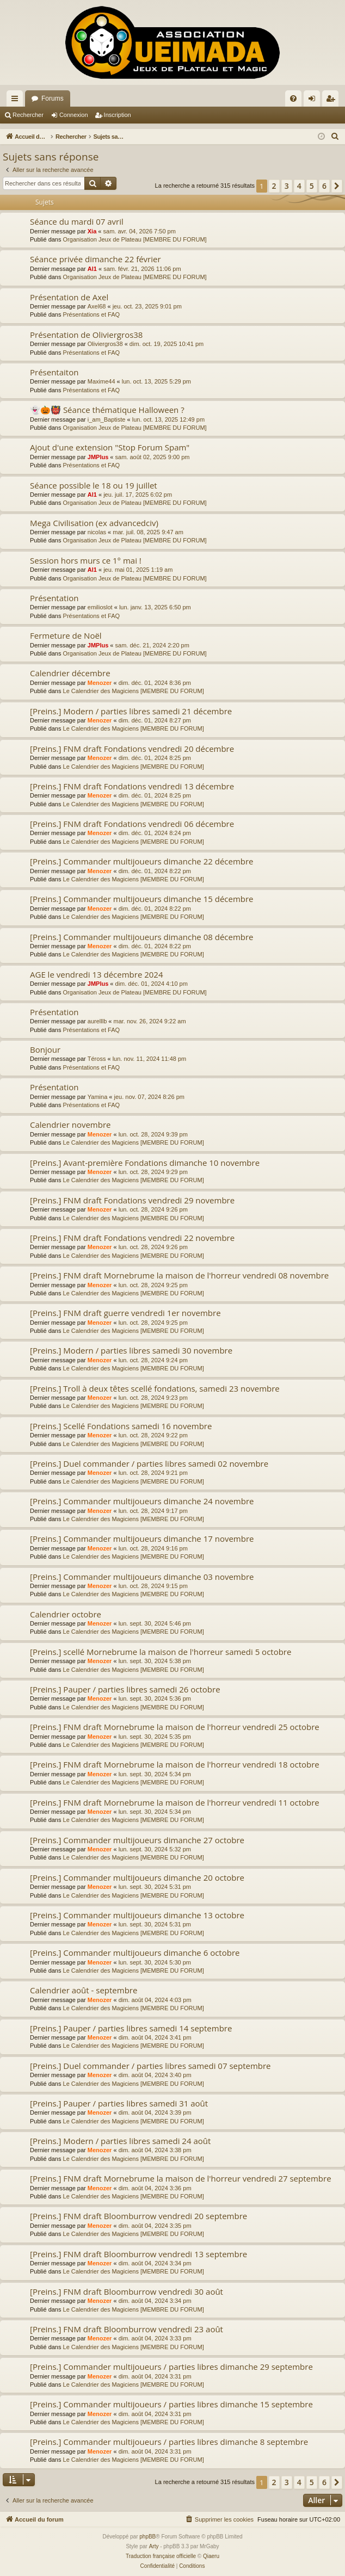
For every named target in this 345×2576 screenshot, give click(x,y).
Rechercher (28, 115)
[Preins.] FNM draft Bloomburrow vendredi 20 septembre (138, 2215)
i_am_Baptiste (107, 419)
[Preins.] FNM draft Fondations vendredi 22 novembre (132, 1237)
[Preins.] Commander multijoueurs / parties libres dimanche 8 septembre (169, 2441)
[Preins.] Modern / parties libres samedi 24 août (120, 2140)
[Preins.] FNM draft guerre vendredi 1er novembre (125, 1312)
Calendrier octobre (65, 1614)
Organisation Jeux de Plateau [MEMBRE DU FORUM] (135, 239)
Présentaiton (54, 372)
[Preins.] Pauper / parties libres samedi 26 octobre (125, 1689)
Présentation (54, 597)
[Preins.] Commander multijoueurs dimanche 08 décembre (142, 936)
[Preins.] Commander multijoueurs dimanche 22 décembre (142, 861)
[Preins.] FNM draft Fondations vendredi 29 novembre (132, 1200)
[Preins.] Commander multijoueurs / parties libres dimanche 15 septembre (171, 2404)
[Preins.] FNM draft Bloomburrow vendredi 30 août (126, 2291)
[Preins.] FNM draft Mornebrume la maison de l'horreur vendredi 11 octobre (174, 1802)
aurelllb (97, 1021)
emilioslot (100, 607)
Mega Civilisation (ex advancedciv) (94, 522)
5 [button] (312, 186)
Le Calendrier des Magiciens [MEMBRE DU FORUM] (133, 691)
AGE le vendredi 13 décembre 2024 (96, 974)
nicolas (97, 532)
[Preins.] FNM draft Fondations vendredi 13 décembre (132, 786)
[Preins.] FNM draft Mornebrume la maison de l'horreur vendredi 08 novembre (179, 1275)
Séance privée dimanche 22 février (95, 259)
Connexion (73, 115)
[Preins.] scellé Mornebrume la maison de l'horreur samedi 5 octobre (160, 1651)
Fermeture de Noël (66, 635)
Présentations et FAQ (91, 314)
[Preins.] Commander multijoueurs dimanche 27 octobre (137, 1839)
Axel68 (97, 306)
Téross (97, 1058)
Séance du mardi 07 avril (77, 221)
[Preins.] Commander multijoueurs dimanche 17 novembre (142, 1538)
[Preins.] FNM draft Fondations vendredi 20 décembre (132, 748)
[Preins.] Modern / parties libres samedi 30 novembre (131, 1350)
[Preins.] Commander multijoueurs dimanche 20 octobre (137, 1877)
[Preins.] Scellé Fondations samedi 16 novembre (121, 1425)
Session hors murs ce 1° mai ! (85, 560)
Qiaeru (211, 2556)
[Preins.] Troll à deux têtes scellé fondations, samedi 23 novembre (155, 1388)
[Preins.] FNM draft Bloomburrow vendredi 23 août (126, 2329)
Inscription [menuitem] (332, 101)
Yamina (97, 1097)
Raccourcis (17, 101)
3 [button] (287, 186)
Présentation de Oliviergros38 (86, 334)
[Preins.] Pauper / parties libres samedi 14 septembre (131, 2028)
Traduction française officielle (161, 2556)
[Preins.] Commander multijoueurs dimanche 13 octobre (137, 1915)
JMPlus (98, 457)
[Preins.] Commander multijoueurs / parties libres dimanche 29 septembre (171, 2366)
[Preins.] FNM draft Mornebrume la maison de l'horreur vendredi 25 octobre (174, 1726)
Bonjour (45, 1049)
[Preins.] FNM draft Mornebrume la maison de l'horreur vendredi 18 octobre (174, 1764)
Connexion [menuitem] (314, 101)
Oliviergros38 (105, 344)
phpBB (147, 2537)
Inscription (117, 115)
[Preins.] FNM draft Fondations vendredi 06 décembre (132, 823)
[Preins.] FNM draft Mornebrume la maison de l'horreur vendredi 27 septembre (180, 2178)
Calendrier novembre (70, 1124)
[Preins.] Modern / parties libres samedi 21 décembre (131, 711)
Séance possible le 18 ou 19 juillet (93, 485)
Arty (154, 2546)
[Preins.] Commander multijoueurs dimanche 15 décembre (142, 898)
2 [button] (274, 186)
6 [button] (324, 186)
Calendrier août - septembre (83, 1990)
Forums (52, 98)
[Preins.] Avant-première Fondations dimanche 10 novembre (145, 1162)
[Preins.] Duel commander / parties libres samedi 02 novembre (149, 1463)
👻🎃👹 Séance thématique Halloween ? (107, 409)
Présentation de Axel (69, 297)
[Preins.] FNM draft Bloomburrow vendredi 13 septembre (138, 2253)
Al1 (92, 268)
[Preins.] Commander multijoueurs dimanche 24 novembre (142, 1501)
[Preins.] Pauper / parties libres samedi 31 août (119, 2103)
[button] (336, 186)
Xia (92, 231)
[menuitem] (293, 98)
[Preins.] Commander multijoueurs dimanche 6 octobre (134, 1952)
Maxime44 (101, 381)
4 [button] (299, 186)
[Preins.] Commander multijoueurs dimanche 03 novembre (142, 1576)
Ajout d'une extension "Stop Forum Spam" (109, 447)
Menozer (100, 682)
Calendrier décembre (70, 673)
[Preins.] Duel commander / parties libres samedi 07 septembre (150, 2065)
